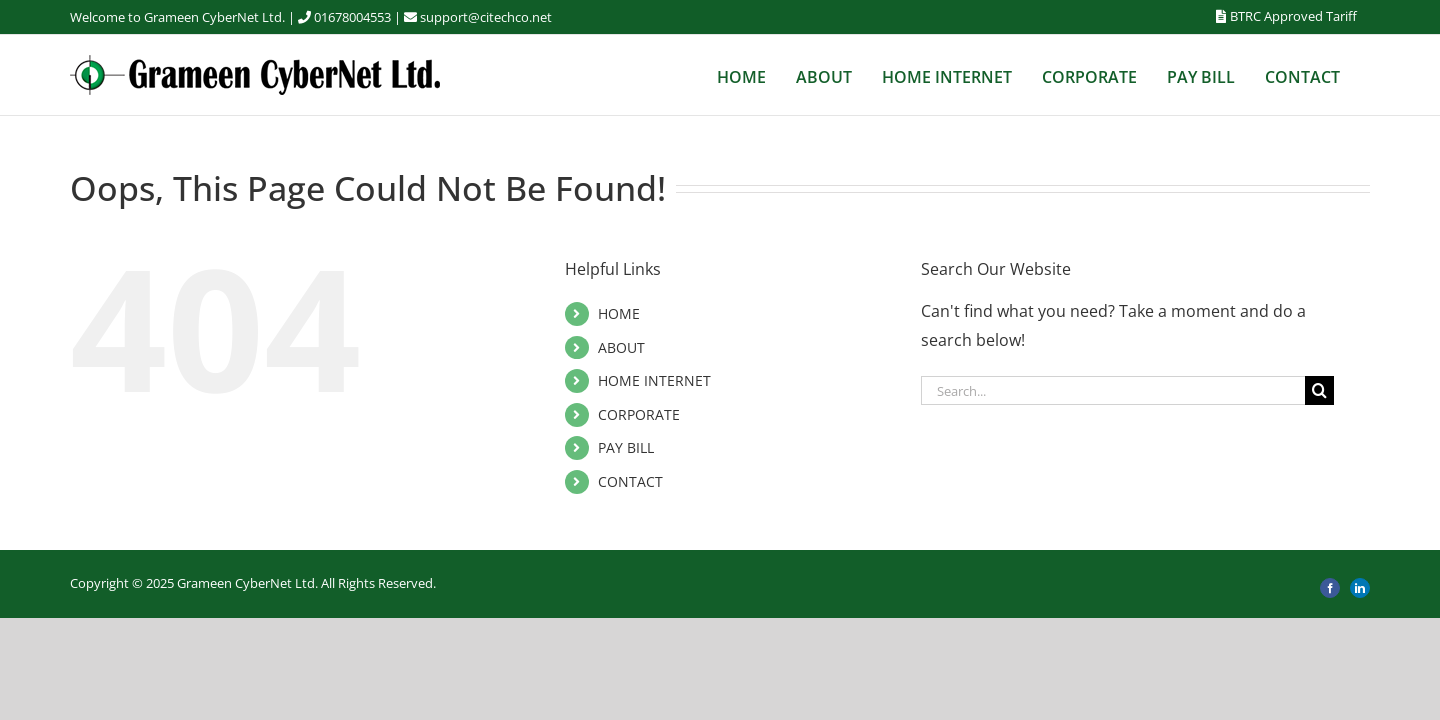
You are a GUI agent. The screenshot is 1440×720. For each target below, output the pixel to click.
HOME (619, 313)
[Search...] (1113, 390)
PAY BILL (626, 447)
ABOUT (621, 347)
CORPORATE (639, 414)
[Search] (1319, 390)
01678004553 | (367, 17)
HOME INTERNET (654, 380)
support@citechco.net (486, 17)
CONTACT (630, 481)
